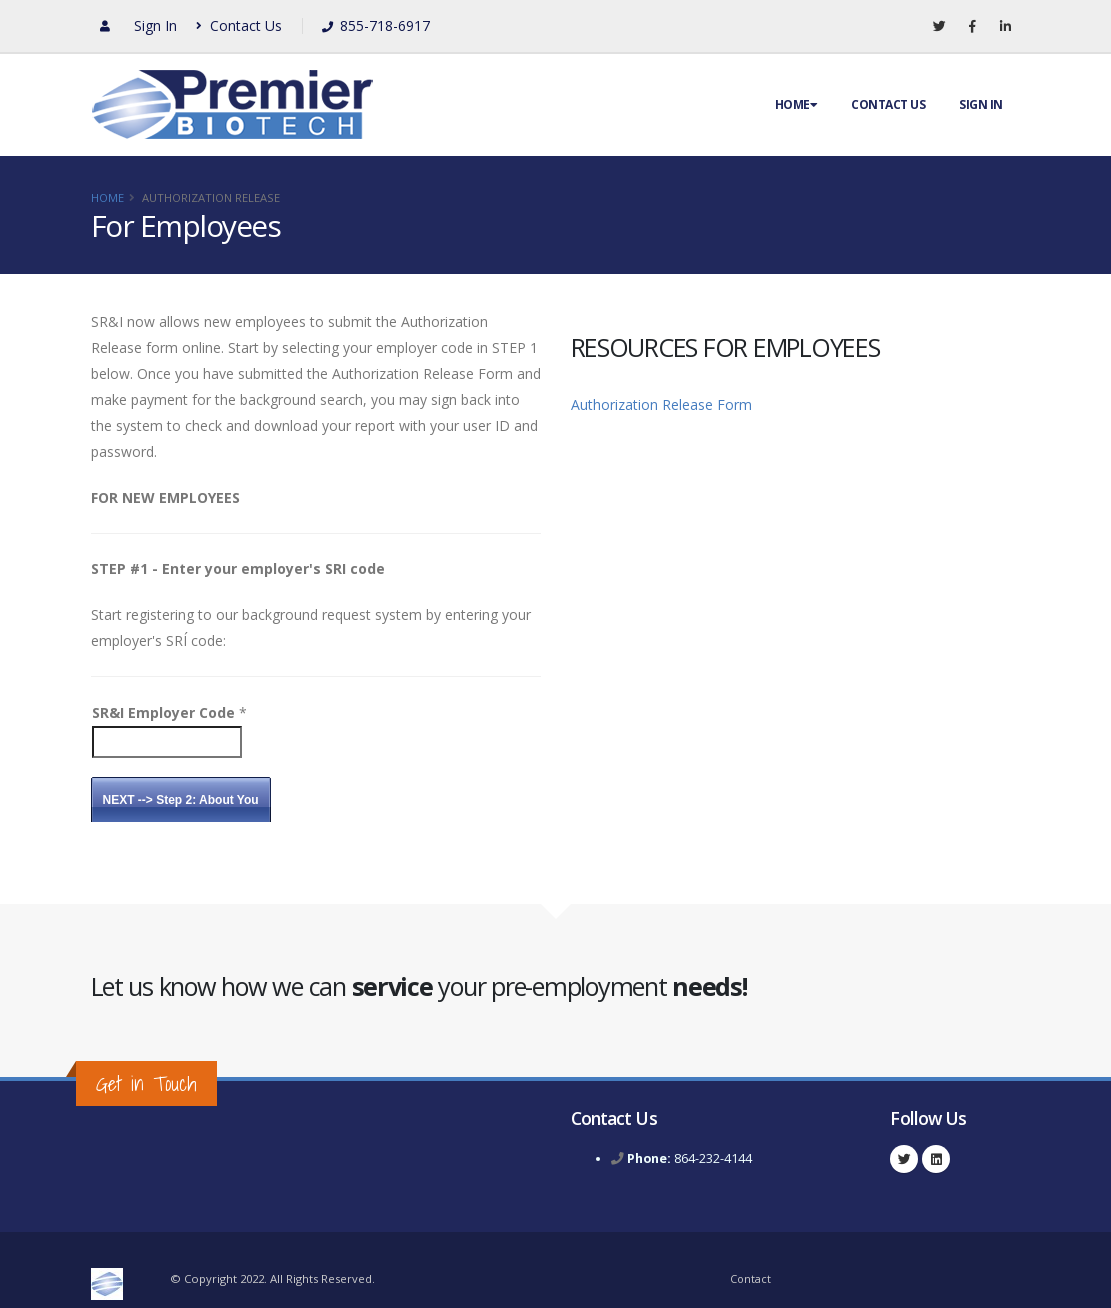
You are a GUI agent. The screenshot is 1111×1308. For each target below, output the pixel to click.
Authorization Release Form (661, 404)
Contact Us (239, 25)
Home (796, 104)
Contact (751, 1278)
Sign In (155, 25)
